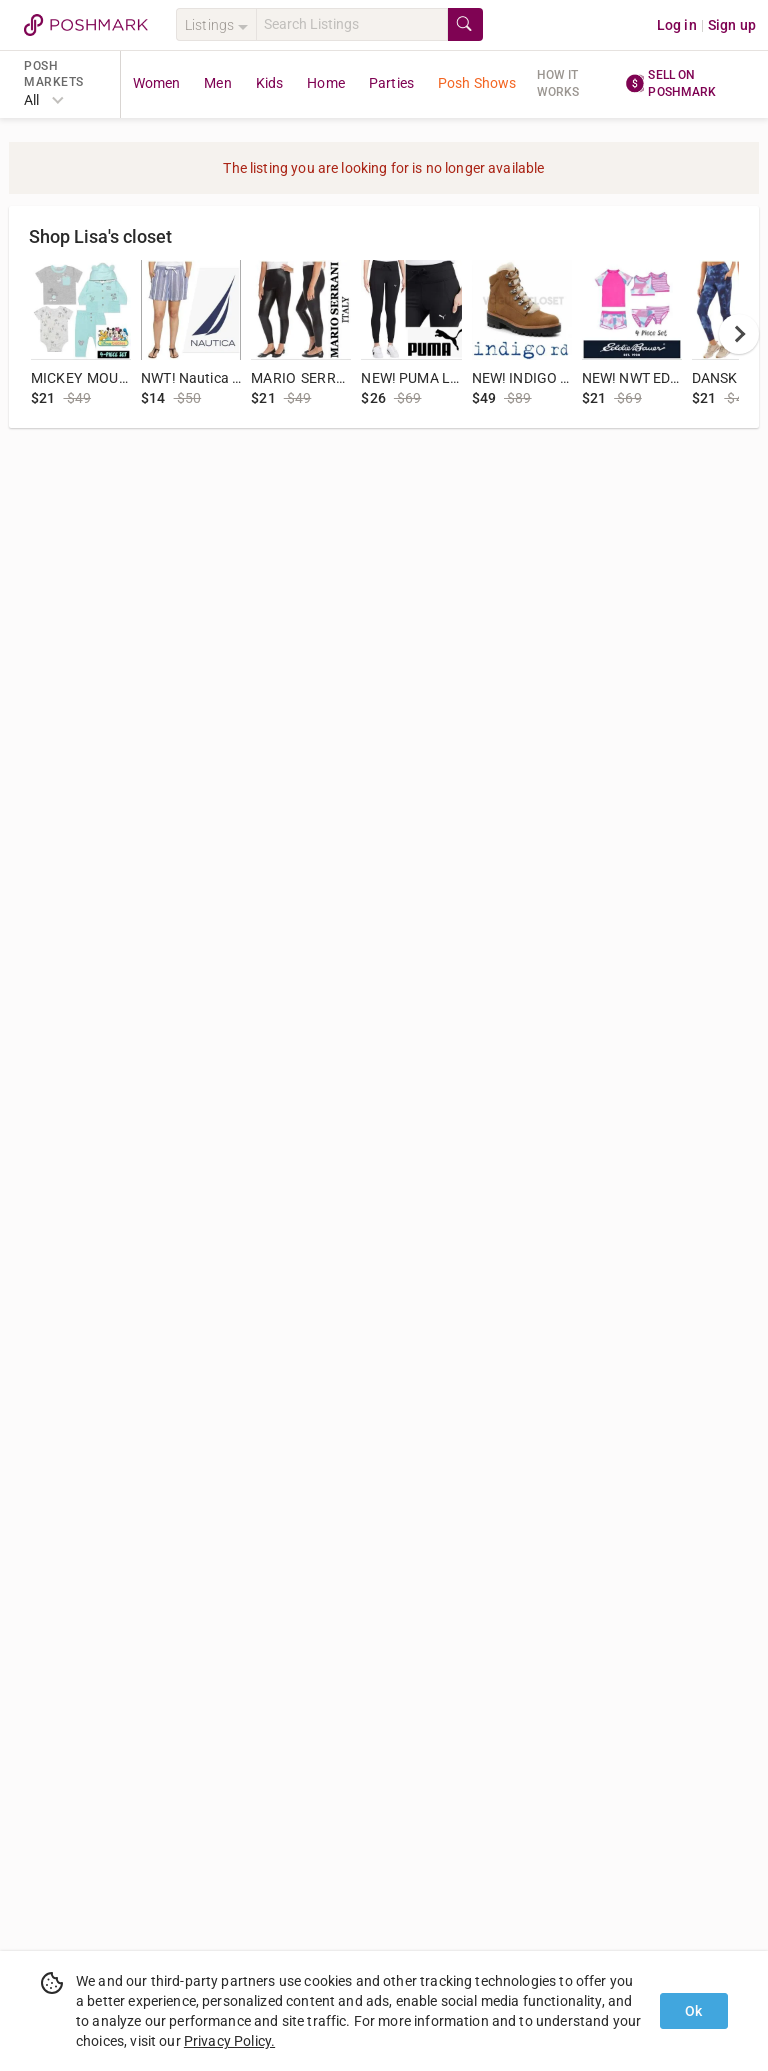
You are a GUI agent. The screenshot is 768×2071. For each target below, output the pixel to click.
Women (157, 83)
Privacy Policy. (229, 2041)
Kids (270, 83)
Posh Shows (477, 83)
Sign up (732, 25)
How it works (558, 83)
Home (326, 83)
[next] (739, 334)
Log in (677, 25)
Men (217, 83)
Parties (391, 83)
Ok (693, 2011)
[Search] (352, 24)
